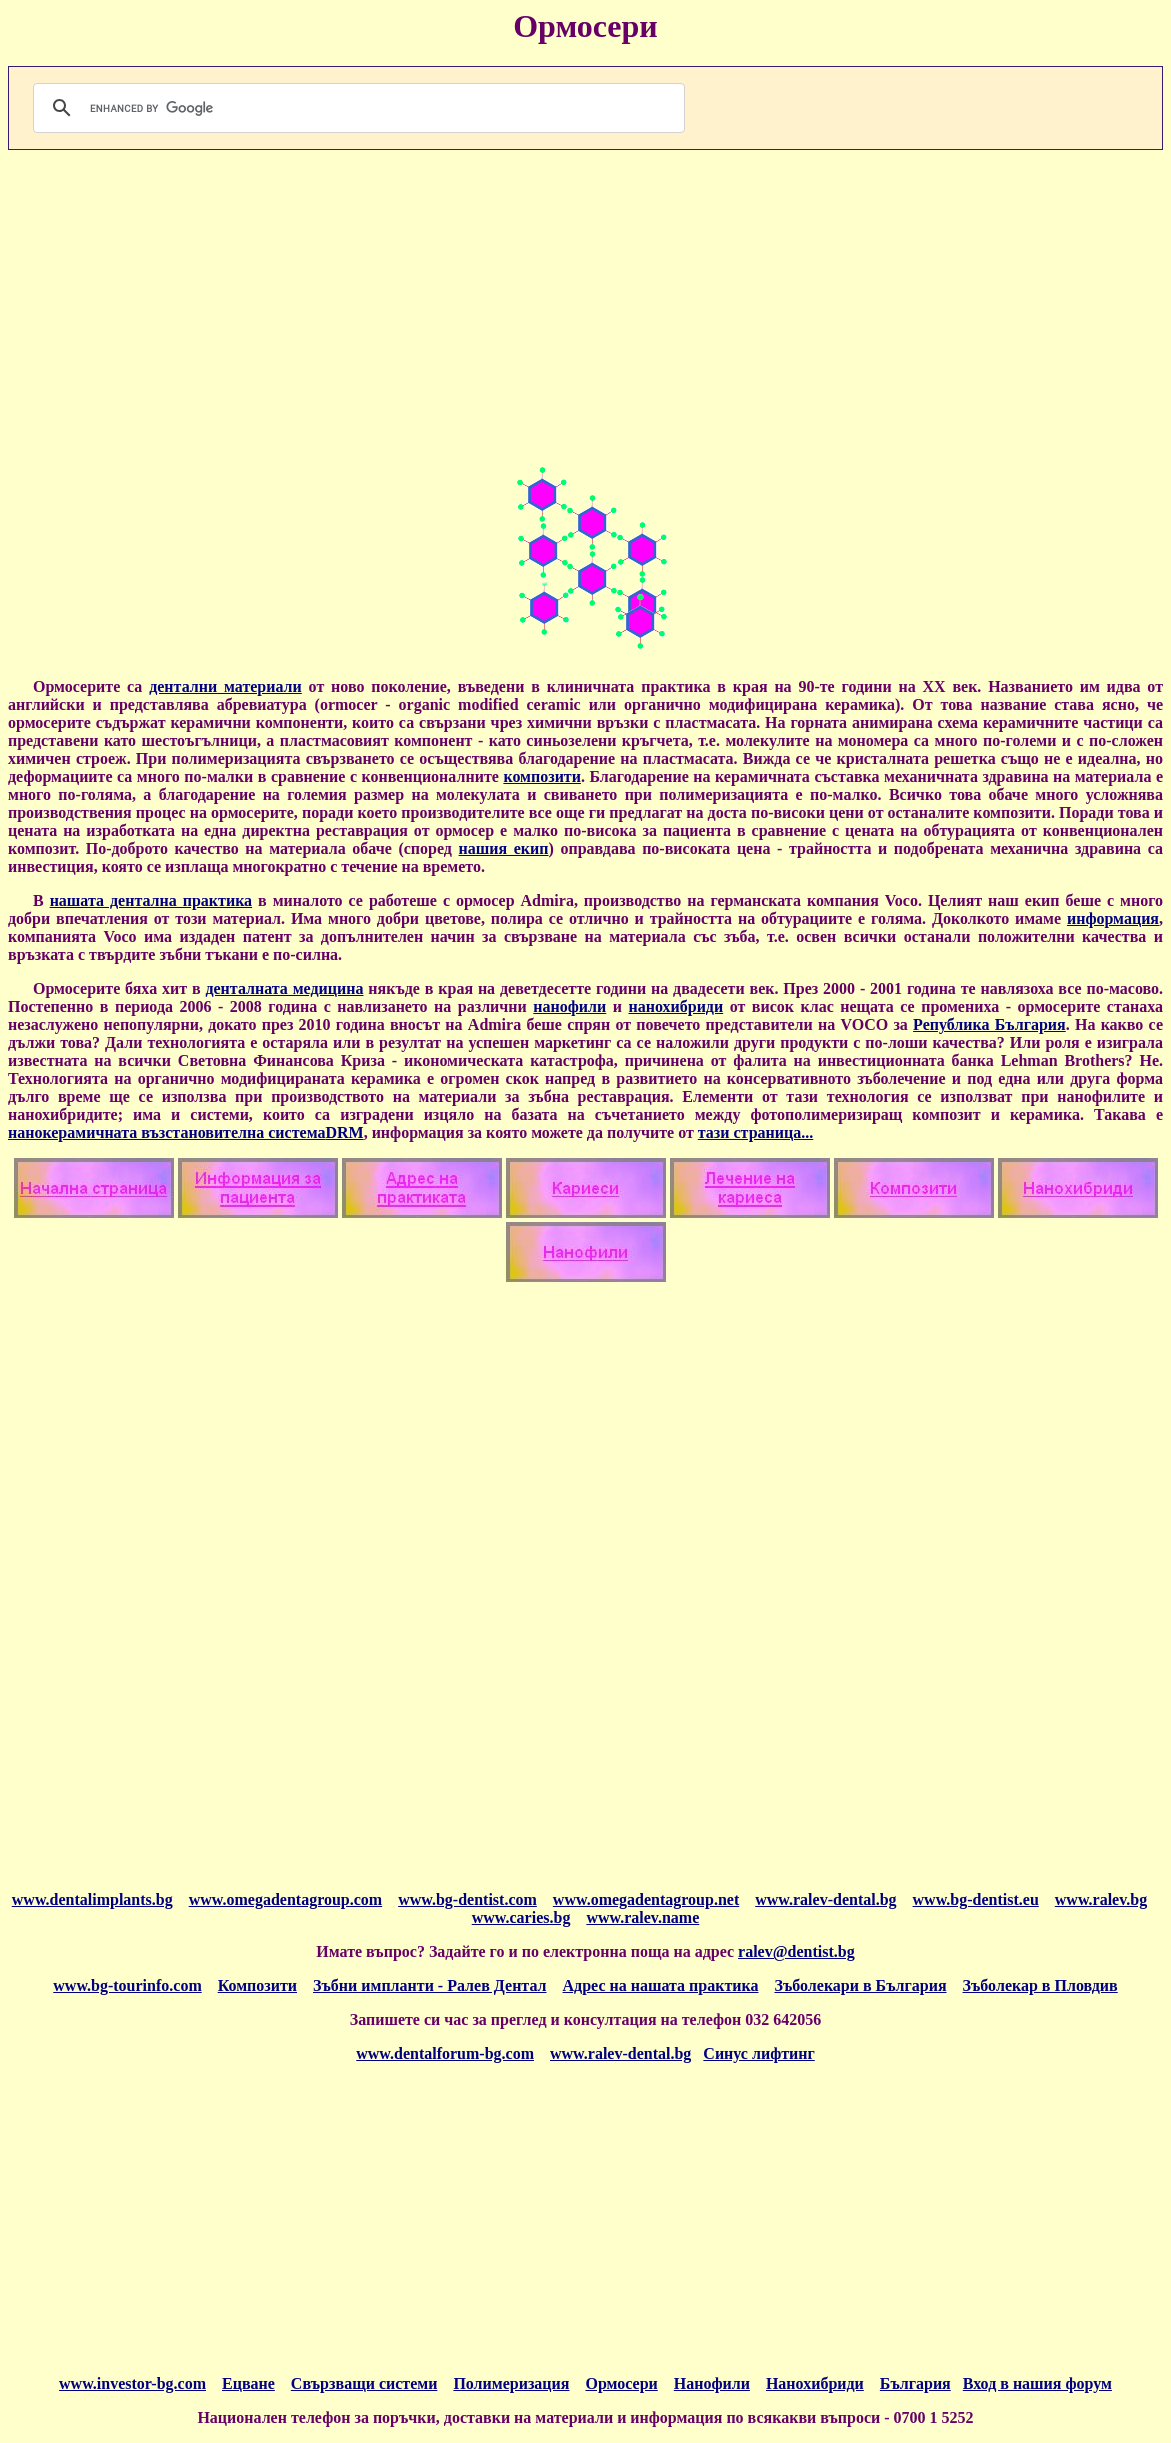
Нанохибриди (815, 2383)
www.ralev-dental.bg (620, 2053)
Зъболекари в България (860, 1985)
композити (542, 776)
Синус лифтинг (758, 2053)
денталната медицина (284, 988)
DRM (344, 1132)
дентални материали (225, 686)
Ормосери (621, 2383)
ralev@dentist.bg (796, 1951)
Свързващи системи (364, 2383)
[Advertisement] (585, 306)
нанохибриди (675, 1006)
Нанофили (712, 2383)
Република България (989, 1024)
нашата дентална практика (151, 900)
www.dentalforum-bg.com (445, 2053)
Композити (257, 1985)
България (915, 2383)
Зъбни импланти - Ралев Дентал (429, 1985)
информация (1113, 918)
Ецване (248, 2383)
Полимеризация (511, 2383)
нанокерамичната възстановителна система (166, 1132)
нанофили (569, 1006)
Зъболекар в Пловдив (1040, 1985)
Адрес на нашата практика (661, 1985)
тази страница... (755, 1132)
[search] (356, 108)
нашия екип (504, 848)
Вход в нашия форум (1037, 2383)
